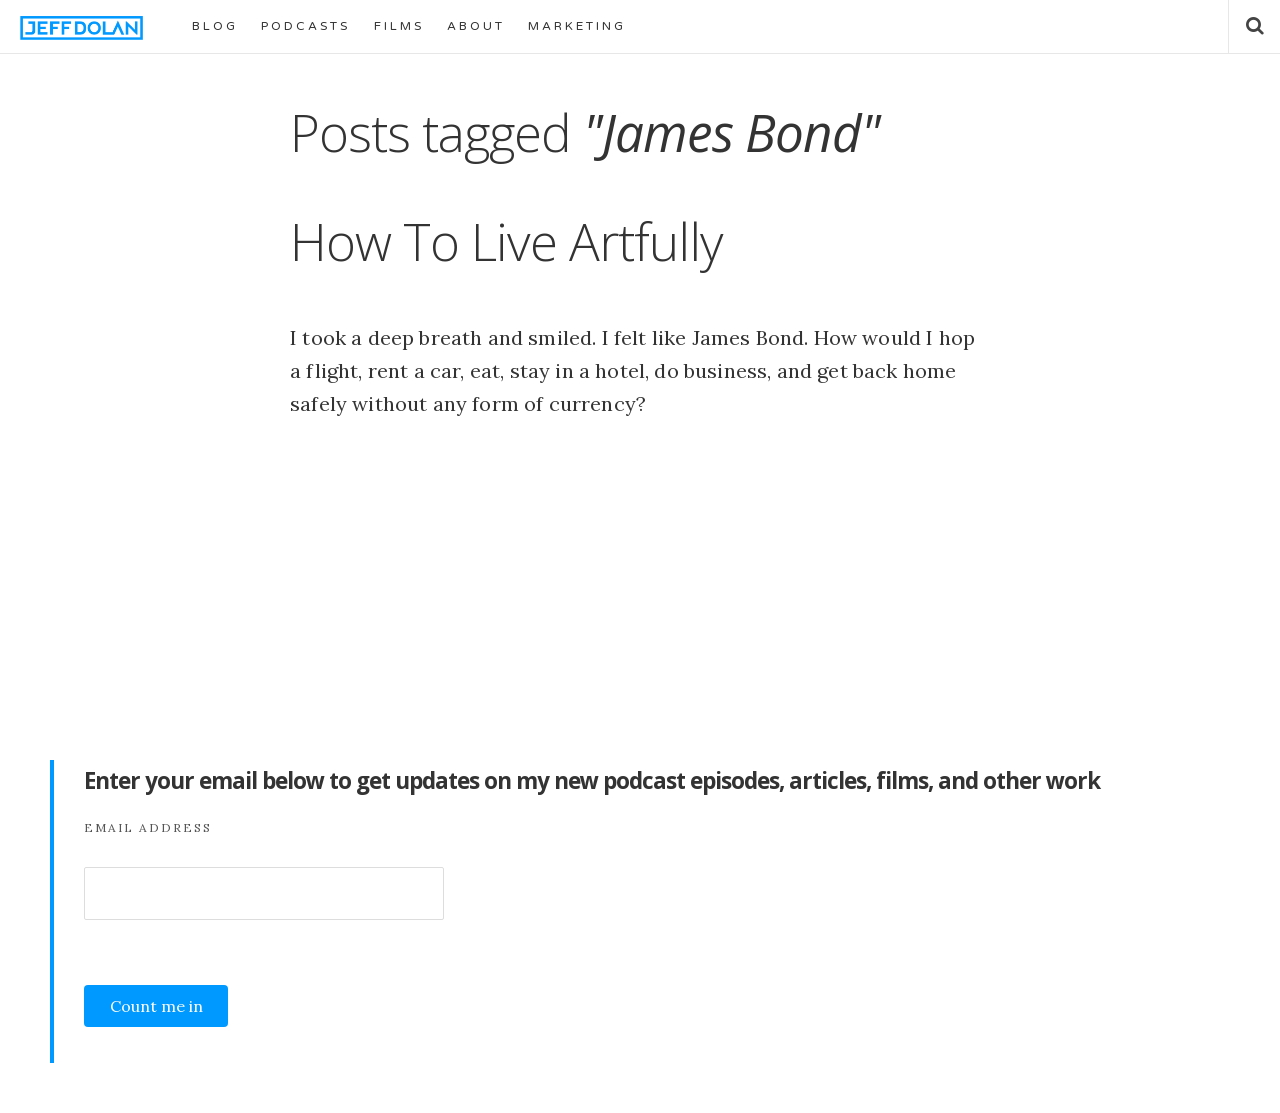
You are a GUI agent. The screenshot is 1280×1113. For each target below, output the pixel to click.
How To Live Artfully (506, 241)
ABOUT (476, 26)
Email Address (148, 827)
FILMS (399, 26)
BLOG (215, 26)
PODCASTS (305, 26)
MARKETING (577, 26)
